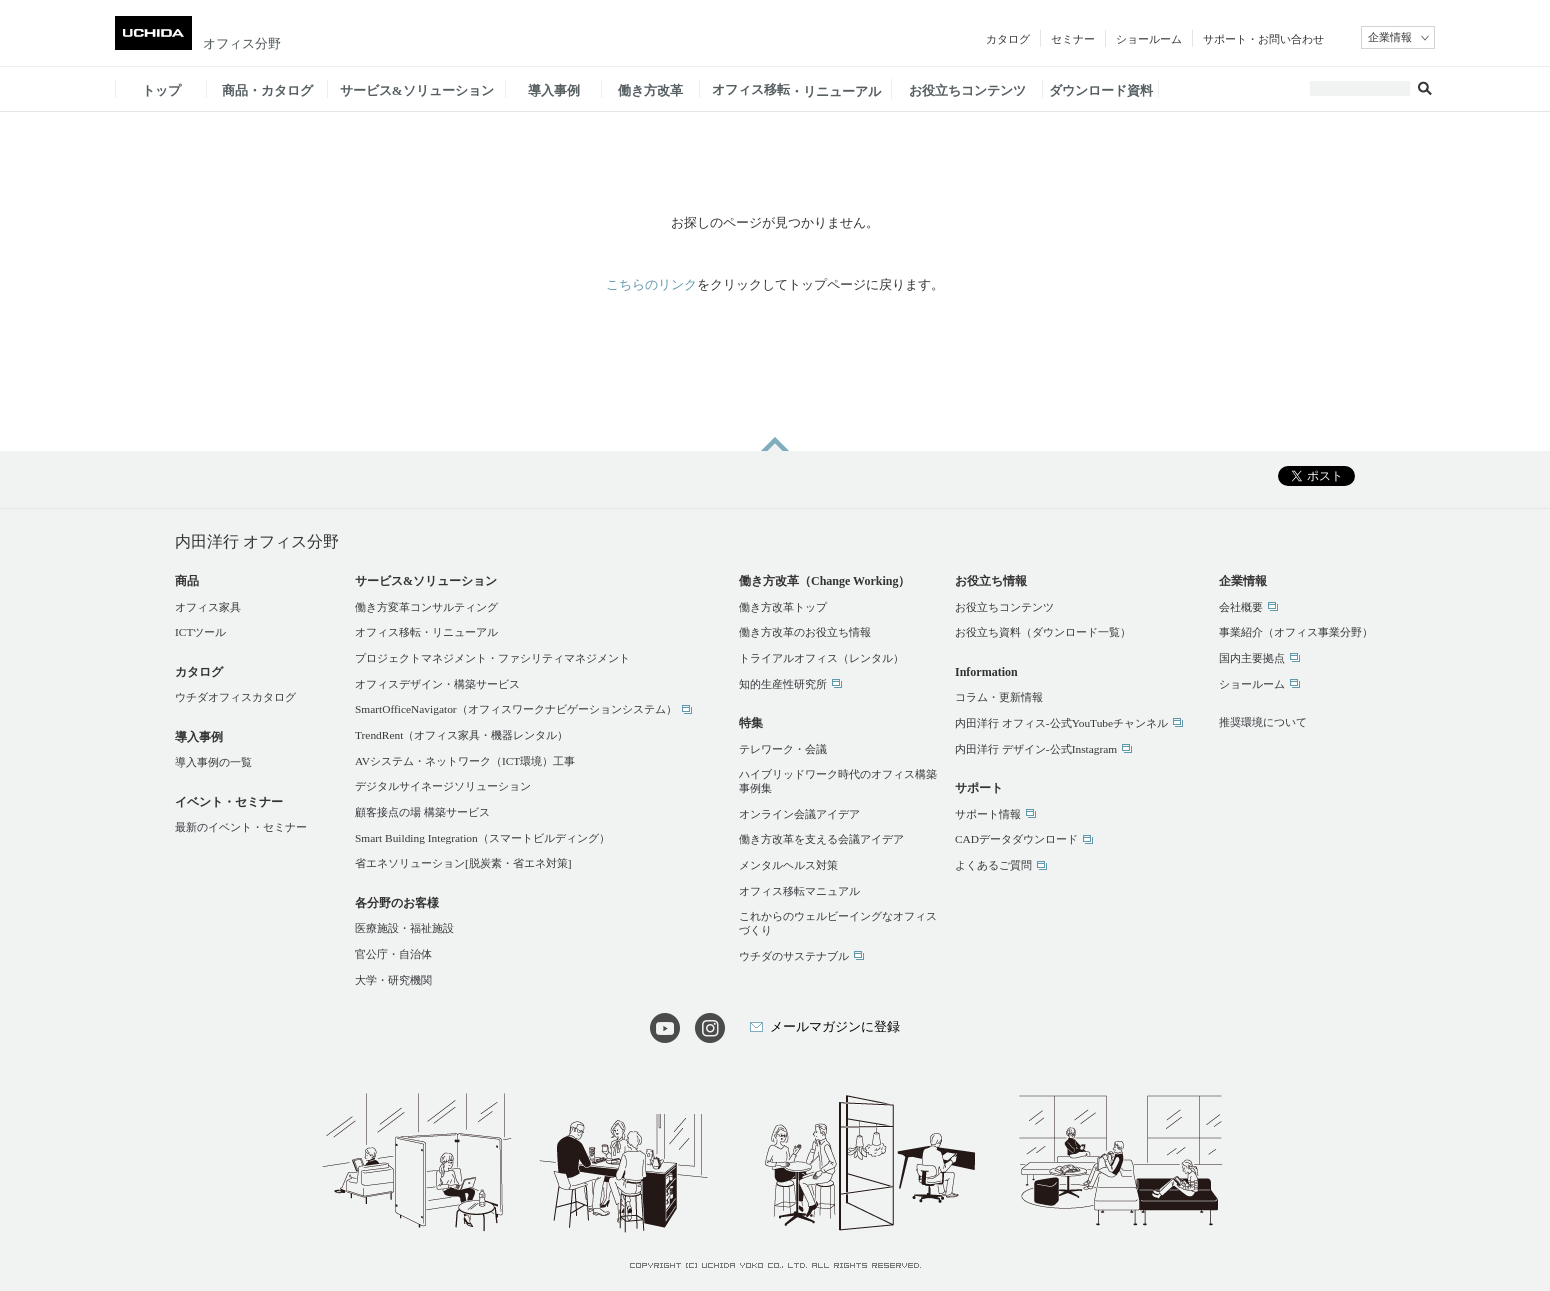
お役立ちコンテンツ (1004, 607)
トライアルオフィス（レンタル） (821, 658)
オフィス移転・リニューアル (426, 632)
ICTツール (200, 632)
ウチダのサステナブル (794, 956)
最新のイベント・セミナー (241, 827)
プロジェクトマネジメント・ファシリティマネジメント (492, 658)
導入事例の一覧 (213, 762)
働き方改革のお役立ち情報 (805, 632)
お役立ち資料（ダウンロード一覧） (1043, 632)
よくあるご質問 (993, 865)
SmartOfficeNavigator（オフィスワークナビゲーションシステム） (516, 709)
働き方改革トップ (783, 607)
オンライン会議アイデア (799, 814)
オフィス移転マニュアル (799, 891)
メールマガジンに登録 (835, 1026)
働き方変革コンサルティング (426, 607)
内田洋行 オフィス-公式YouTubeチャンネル (1061, 723)
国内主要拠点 (1252, 658)
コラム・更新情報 (999, 697)
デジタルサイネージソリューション (443, 786)
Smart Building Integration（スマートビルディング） (482, 838)
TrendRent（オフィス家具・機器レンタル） (461, 735)
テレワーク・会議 (783, 749)
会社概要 (1241, 607)
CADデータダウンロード (1016, 839)
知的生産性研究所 (783, 684)
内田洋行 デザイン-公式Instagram (1036, 749)
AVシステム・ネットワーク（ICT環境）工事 (465, 761)
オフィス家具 (208, 607)
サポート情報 (988, 814)
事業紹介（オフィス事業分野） (1296, 632)
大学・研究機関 (393, 980)
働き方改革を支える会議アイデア (821, 839)
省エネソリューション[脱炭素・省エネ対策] (463, 863)
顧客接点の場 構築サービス (422, 812)
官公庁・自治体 (393, 954)
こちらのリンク (651, 284)
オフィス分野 (242, 43)
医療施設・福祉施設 (404, 928)
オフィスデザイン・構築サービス (437, 684)
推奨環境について (1263, 722)
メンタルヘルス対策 (788, 865)
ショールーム (1252, 684)
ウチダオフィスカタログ (235, 697)
